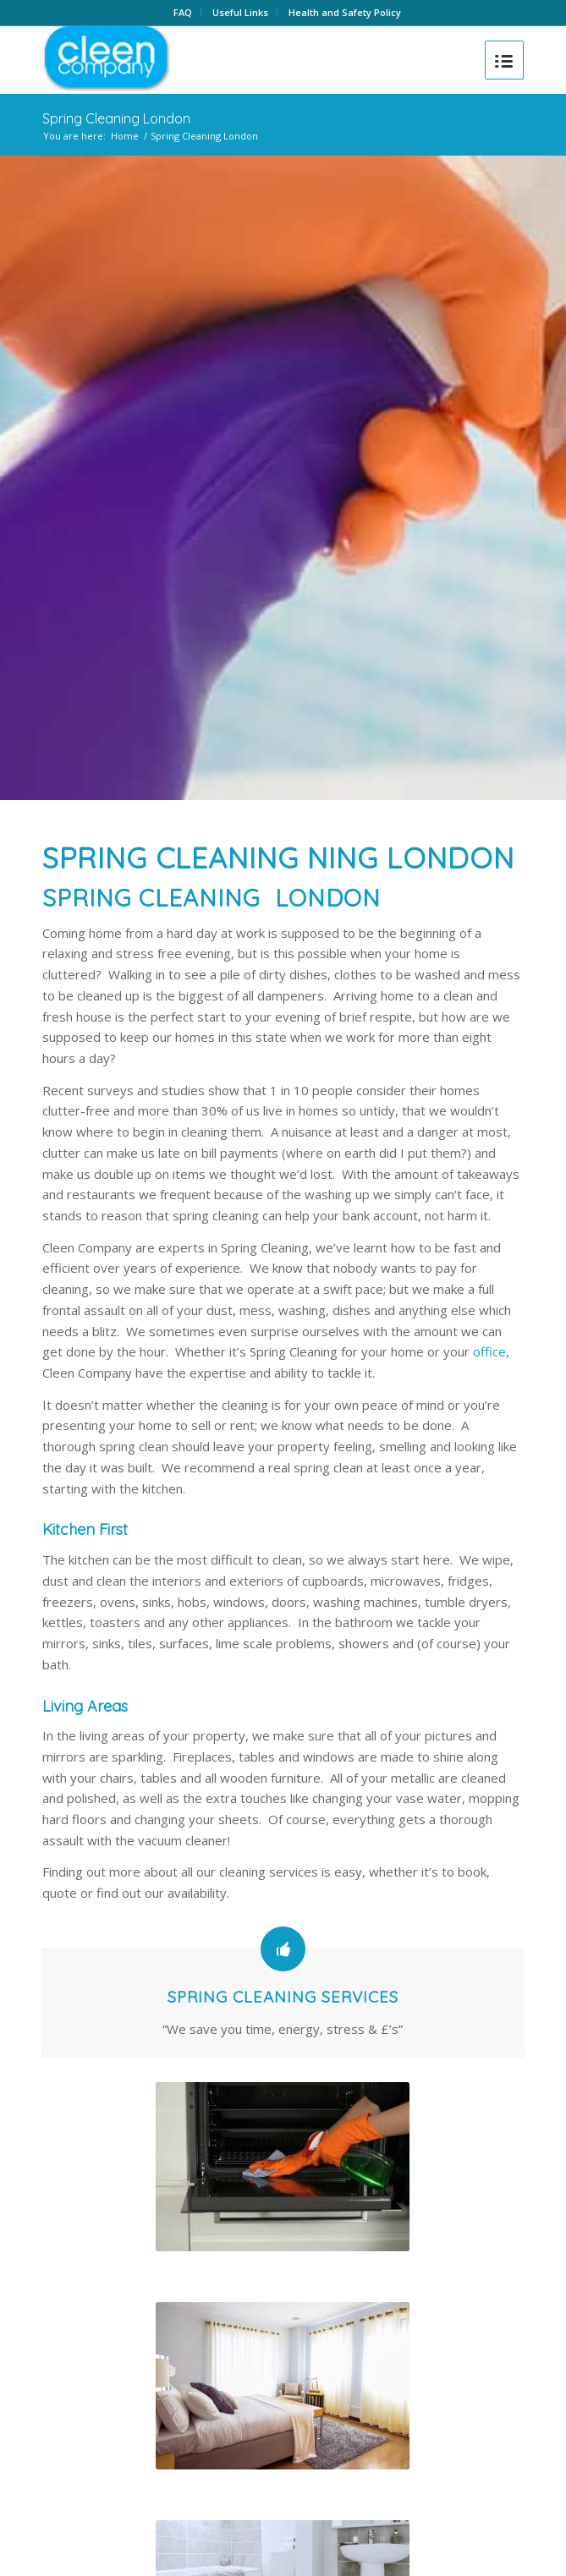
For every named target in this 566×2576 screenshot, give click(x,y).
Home (125, 135)
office (489, 1351)
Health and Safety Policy (344, 12)
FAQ (182, 12)
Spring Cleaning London (116, 118)
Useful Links (240, 12)
